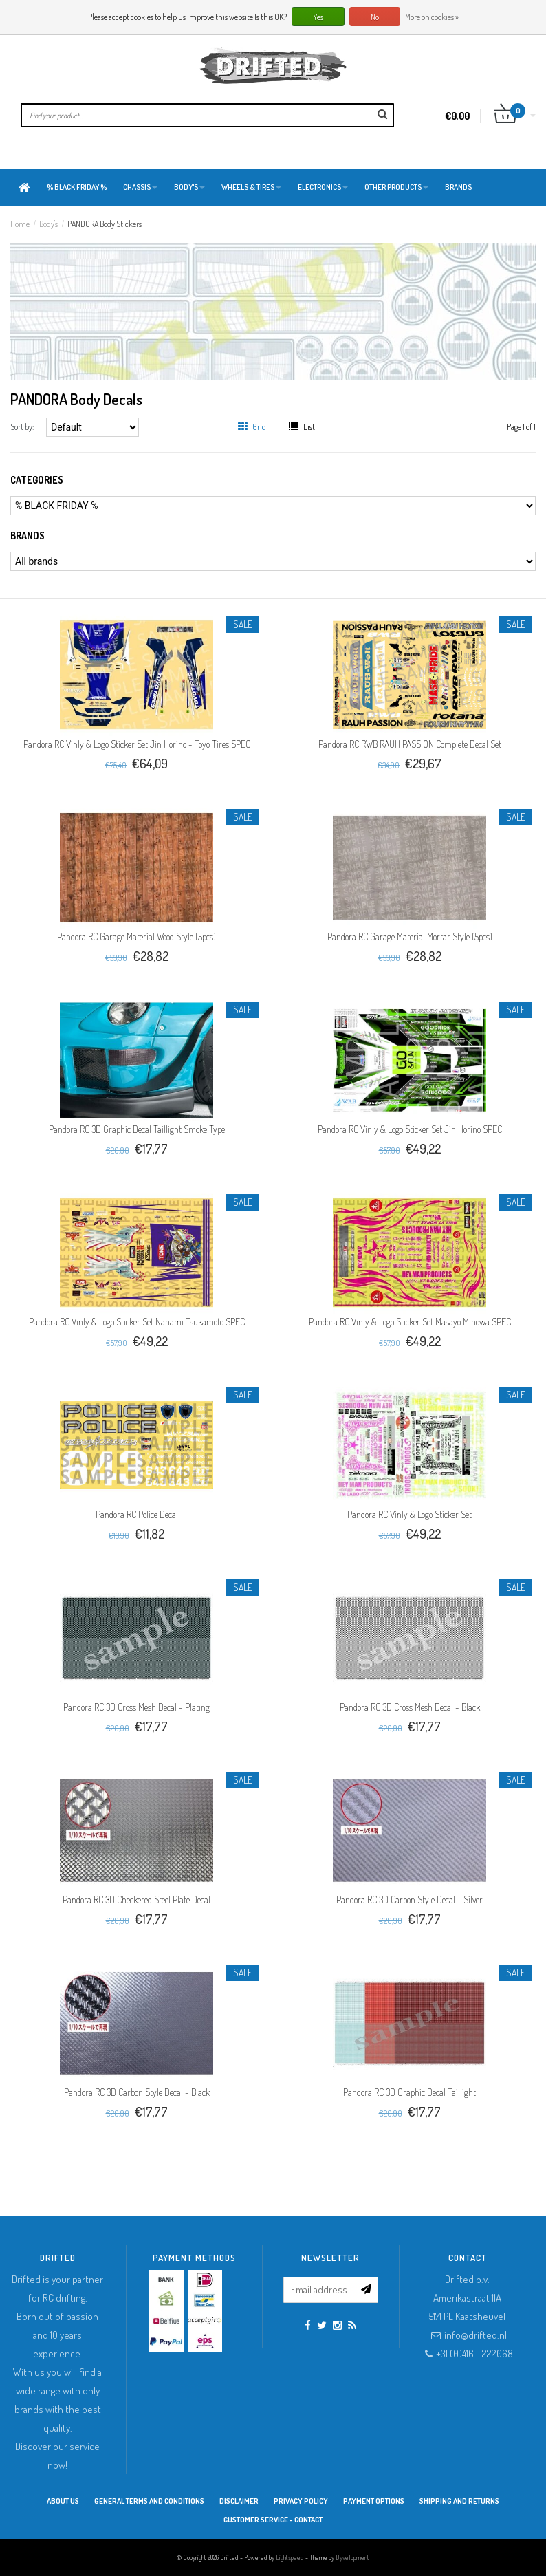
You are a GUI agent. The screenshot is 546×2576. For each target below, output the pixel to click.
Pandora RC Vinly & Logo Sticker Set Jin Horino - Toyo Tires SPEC (136, 744)
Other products (396, 187)
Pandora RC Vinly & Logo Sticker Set (409, 1514)
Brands (458, 187)
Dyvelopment (352, 2557)
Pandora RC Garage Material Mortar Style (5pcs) (409, 936)
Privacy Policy (301, 2501)
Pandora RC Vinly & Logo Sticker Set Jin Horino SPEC (410, 1129)
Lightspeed (290, 2557)
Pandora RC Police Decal (137, 1514)
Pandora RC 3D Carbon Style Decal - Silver (409, 1899)
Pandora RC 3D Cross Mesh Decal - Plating (136, 1707)
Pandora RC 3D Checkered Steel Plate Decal (136, 1899)
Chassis (140, 187)
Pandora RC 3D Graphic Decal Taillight (409, 2092)
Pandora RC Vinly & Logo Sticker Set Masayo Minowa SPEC (410, 1322)
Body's (189, 187)
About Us (63, 2501)
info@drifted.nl (475, 2334)
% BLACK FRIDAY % (77, 187)
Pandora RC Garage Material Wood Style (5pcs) (136, 936)
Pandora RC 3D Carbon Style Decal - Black (137, 2092)
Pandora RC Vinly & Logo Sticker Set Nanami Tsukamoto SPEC (137, 1322)
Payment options (373, 2501)
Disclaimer (239, 2501)
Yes (318, 17)
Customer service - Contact (273, 2519)
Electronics (323, 187)
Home (20, 224)
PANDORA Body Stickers (104, 224)
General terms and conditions (149, 2501)
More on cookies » (432, 17)
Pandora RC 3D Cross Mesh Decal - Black (410, 1707)
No (375, 17)
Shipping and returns (459, 2501)
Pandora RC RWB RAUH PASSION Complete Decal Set (409, 744)
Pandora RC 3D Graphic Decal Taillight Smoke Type (137, 1129)
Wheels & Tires (251, 187)
